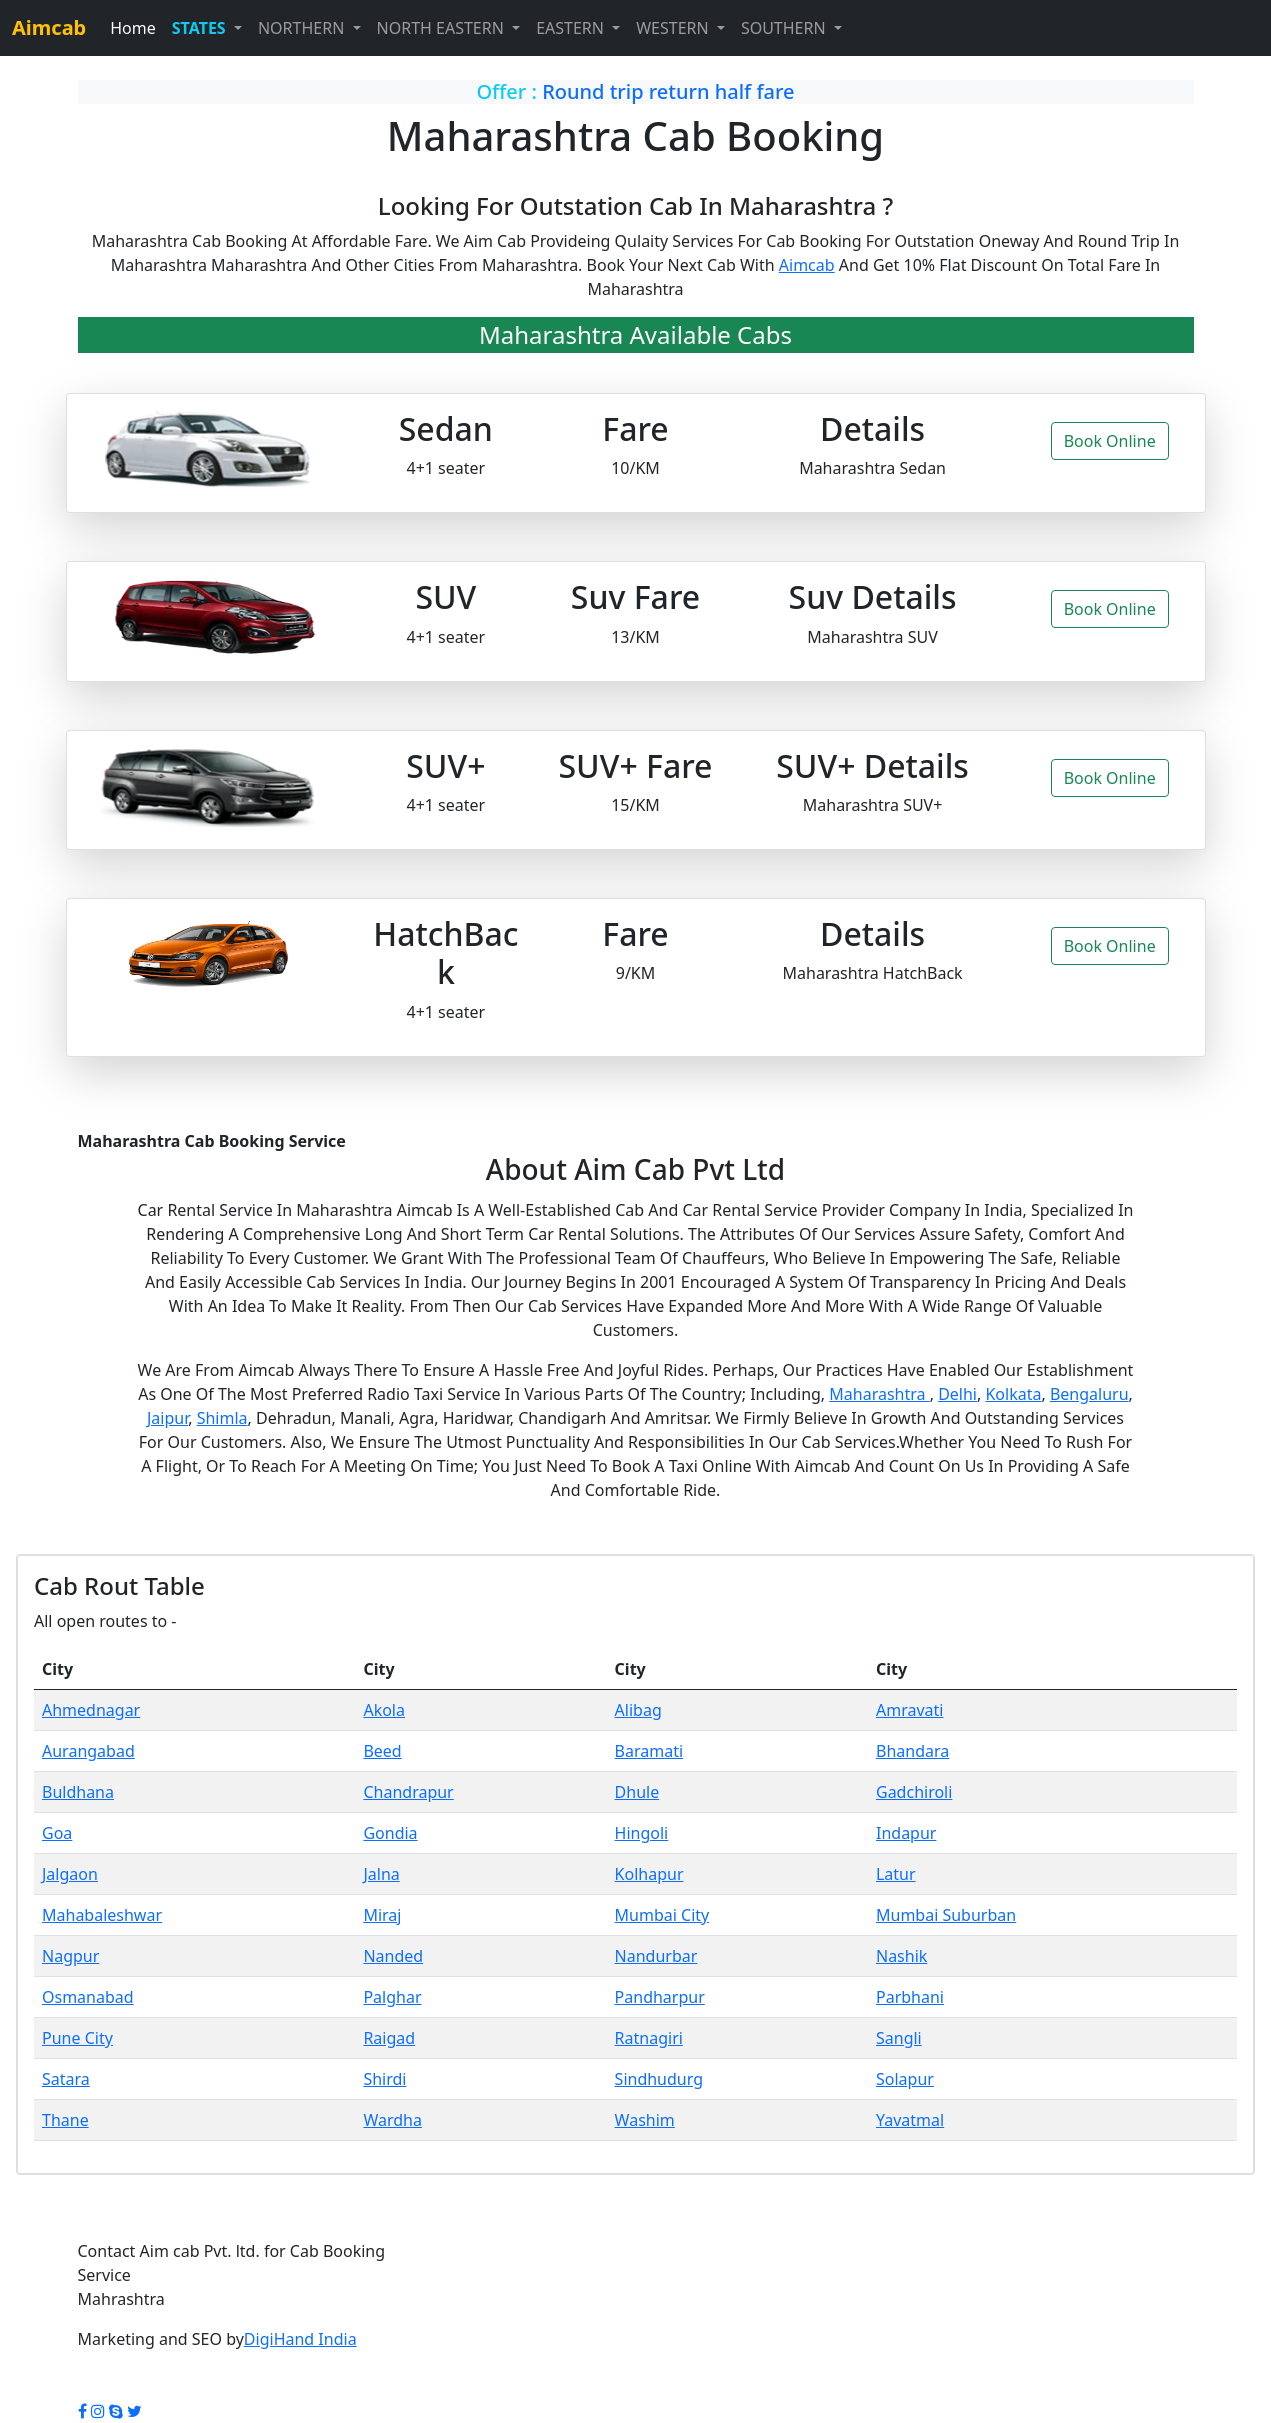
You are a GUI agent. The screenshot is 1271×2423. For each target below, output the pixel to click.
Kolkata (1013, 1394)
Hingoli (642, 1833)
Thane (65, 2120)
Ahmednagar (91, 1710)
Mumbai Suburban (946, 1915)
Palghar (392, 1997)
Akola (384, 1710)
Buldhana (78, 1792)
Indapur (906, 1833)
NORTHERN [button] (303, 28)
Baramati (649, 1751)
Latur (896, 1874)
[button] (207, 28)
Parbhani (910, 1997)
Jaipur (167, 1418)
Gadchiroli (914, 1792)
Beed (382, 1751)
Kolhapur (649, 1874)
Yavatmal (910, 2120)
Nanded (393, 1956)
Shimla (222, 1418)
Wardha (392, 2120)
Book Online (1110, 441)
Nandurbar (656, 1956)
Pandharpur (660, 1997)
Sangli (899, 2038)
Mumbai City (662, 1915)
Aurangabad (88, 1751)
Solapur (905, 2079)
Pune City (77, 2038)
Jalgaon (70, 1874)
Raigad (389, 2038)
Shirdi (384, 2079)
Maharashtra (879, 1394)
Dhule (637, 1792)
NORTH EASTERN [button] (443, 28)
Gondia (390, 1833)
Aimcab (807, 265)
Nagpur (70, 1956)
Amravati (909, 1710)
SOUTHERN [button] (785, 28)
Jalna (381, 1874)
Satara (66, 2079)
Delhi (957, 1394)
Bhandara (912, 1751)
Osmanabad (88, 1997)
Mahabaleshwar (102, 1915)
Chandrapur (408, 1792)
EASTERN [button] (572, 28)
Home (133, 28)
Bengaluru (1089, 1394)
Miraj (382, 1915)
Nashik (901, 1956)
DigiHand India (300, 2339)
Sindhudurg (659, 2079)
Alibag (638, 1710)
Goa (57, 1833)
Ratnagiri (649, 2038)
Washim (645, 2120)
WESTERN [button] (674, 28)
